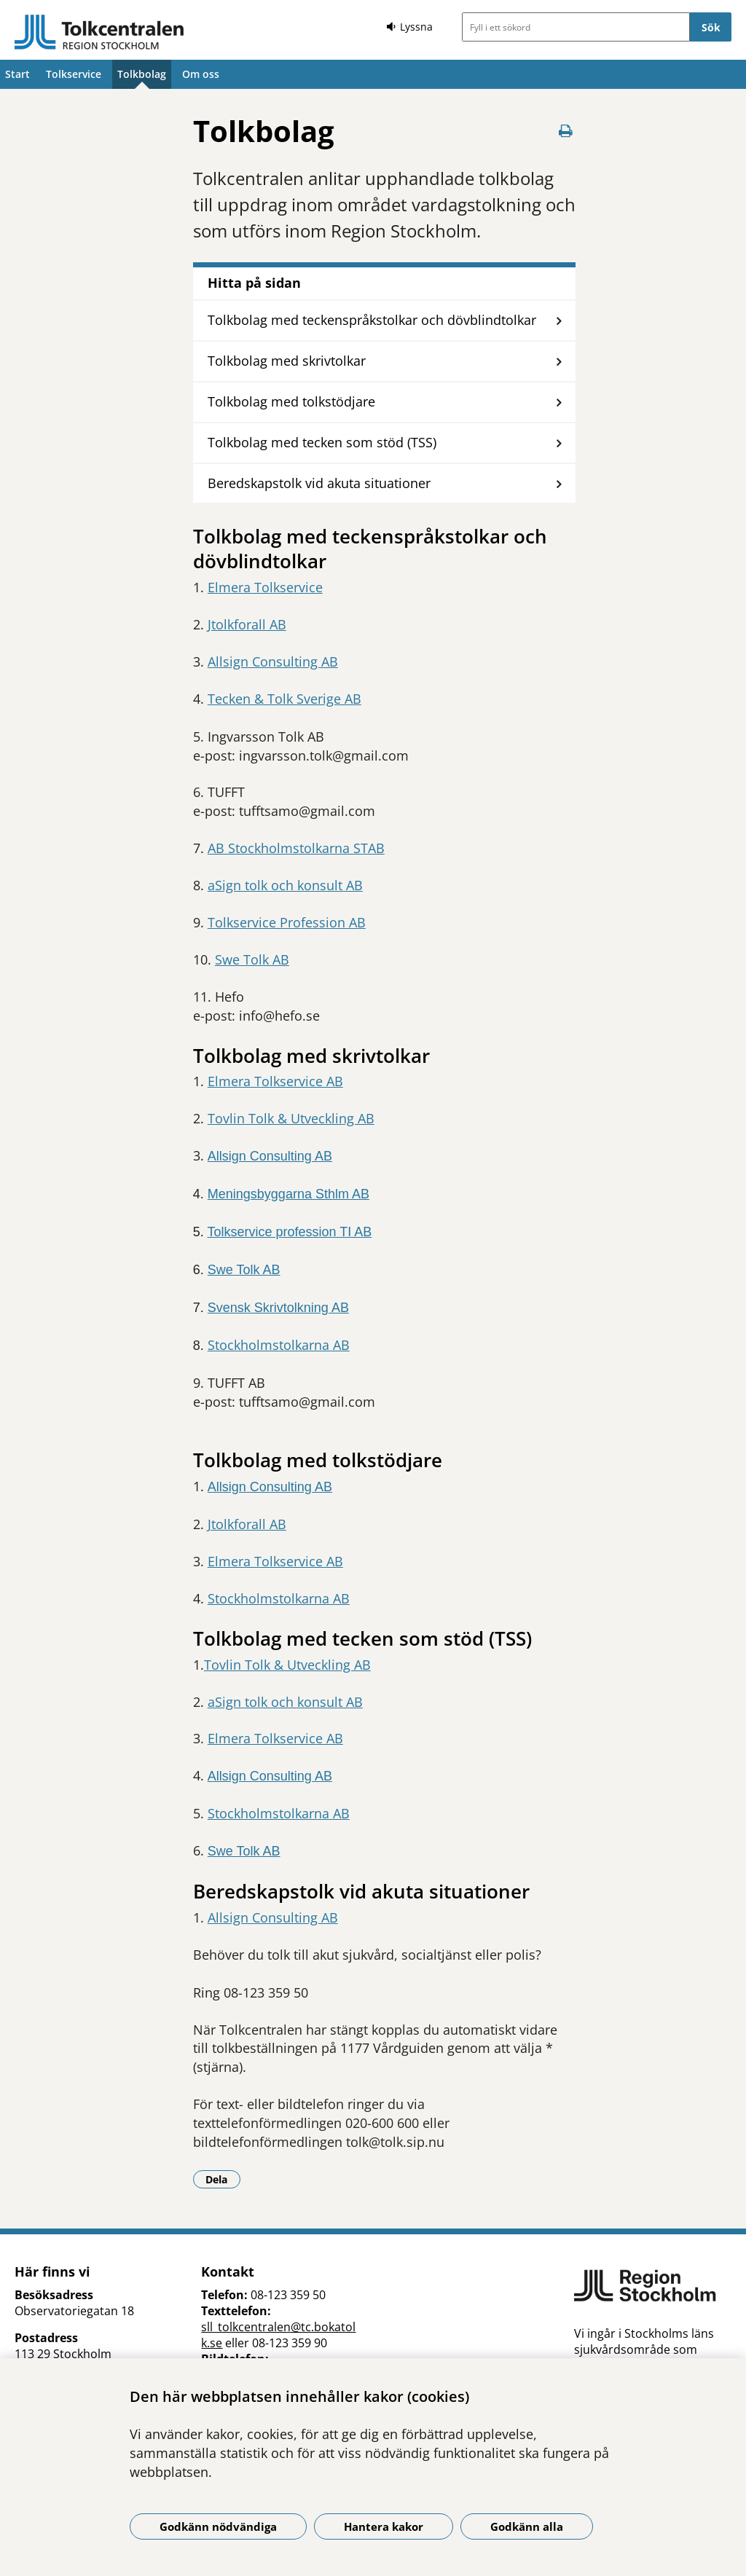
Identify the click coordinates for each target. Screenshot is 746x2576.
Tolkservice (73, 74)
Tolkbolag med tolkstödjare (291, 401)
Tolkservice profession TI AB (289, 1232)
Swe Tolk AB (252, 959)
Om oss (200, 74)
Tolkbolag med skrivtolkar (287, 360)
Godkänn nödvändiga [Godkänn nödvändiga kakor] (218, 2526)
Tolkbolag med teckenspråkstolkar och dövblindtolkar (372, 320)
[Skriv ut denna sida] (565, 131)
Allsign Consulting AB (273, 661)
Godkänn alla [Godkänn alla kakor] (526, 2526)
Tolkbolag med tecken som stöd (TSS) (322, 442)
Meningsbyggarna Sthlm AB (288, 1194)
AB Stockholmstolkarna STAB (296, 848)
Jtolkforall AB (247, 624)
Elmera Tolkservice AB (275, 1081)
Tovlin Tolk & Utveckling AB (291, 1118)
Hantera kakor (383, 2526)
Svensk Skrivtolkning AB (278, 1307)
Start (17, 74)
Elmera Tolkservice (265, 587)
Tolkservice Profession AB (287, 922)
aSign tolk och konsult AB (285, 885)
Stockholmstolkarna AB (279, 1345)
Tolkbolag (141, 74)
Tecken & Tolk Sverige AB (284, 698)
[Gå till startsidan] (99, 32)
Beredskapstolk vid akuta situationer (319, 483)
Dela (222, 2179)
